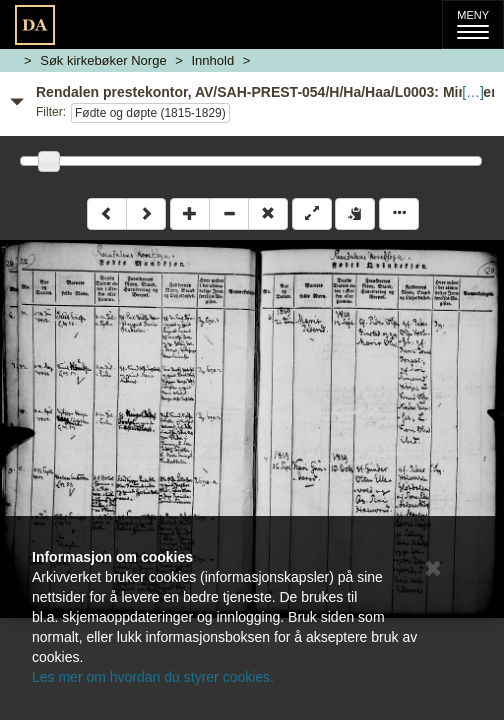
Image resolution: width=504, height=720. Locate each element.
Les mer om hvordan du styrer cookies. (153, 677)
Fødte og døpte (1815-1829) (150, 113)
